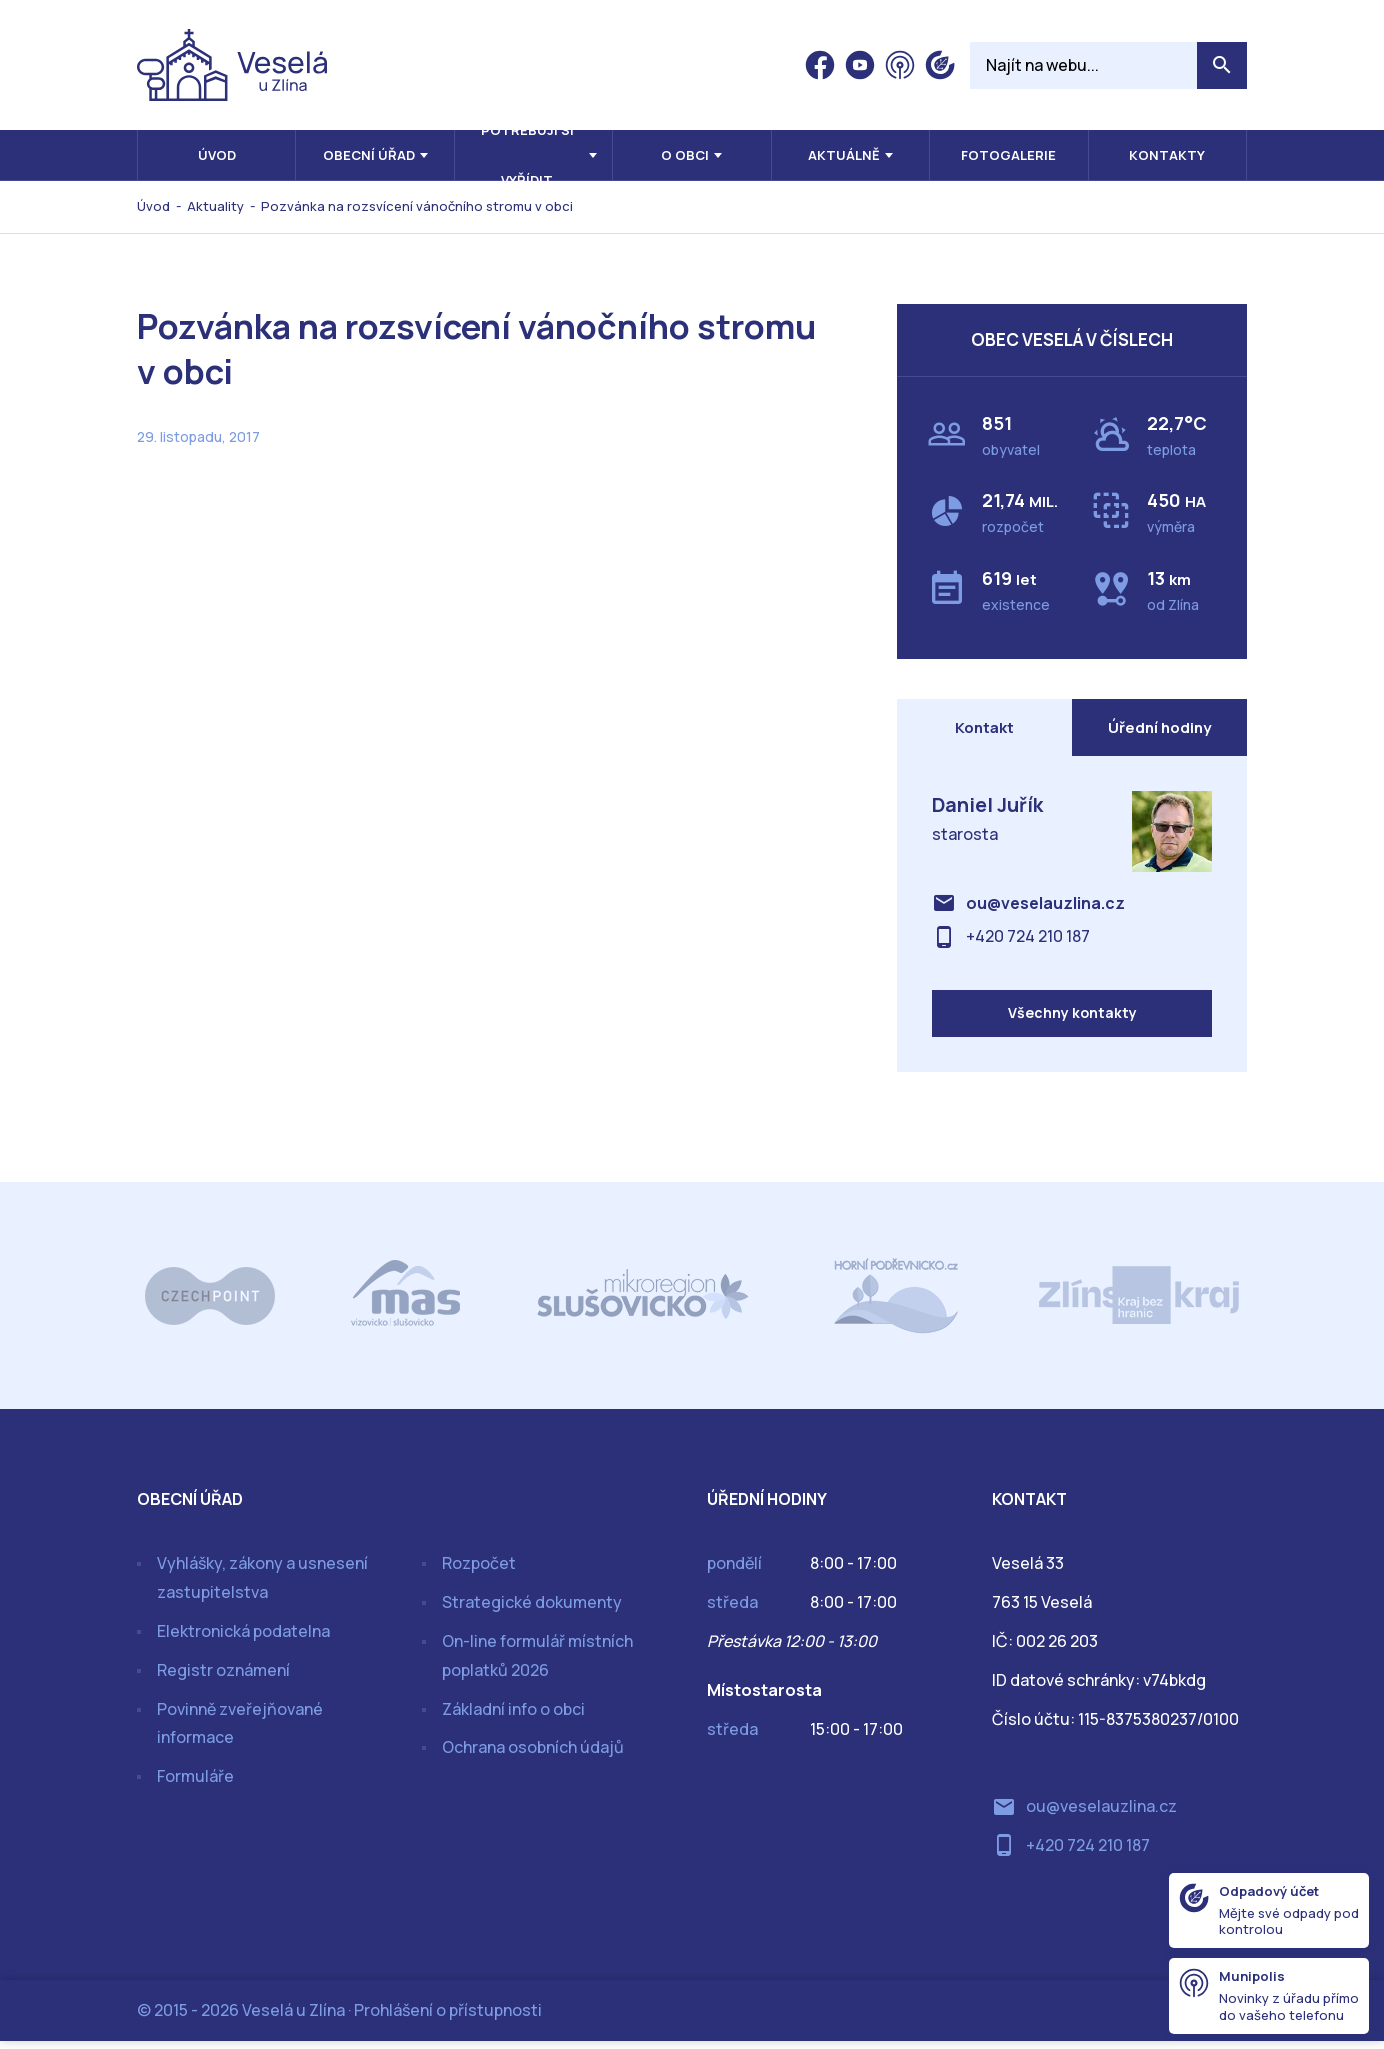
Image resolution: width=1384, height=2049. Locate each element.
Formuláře (195, 1785)
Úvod (217, 155)
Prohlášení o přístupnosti (448, 2018)
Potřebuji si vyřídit (527, 155)
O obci (685, 155)
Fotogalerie (1008, 155)
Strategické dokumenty (532, 1611)
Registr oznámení (223, 1678)
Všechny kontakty (1072, 1020)
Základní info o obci (513, 1717)
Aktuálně (844, 155)
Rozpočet (479, 1572)
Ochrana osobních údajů (533, 1756)
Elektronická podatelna (243, 1640)
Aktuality (215, 206)
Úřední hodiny (1160, 729)
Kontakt (984, 729)
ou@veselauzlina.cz (1045, 907)
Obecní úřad (369, 155)
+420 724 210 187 (1028, 940)
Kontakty (1167, 155)
